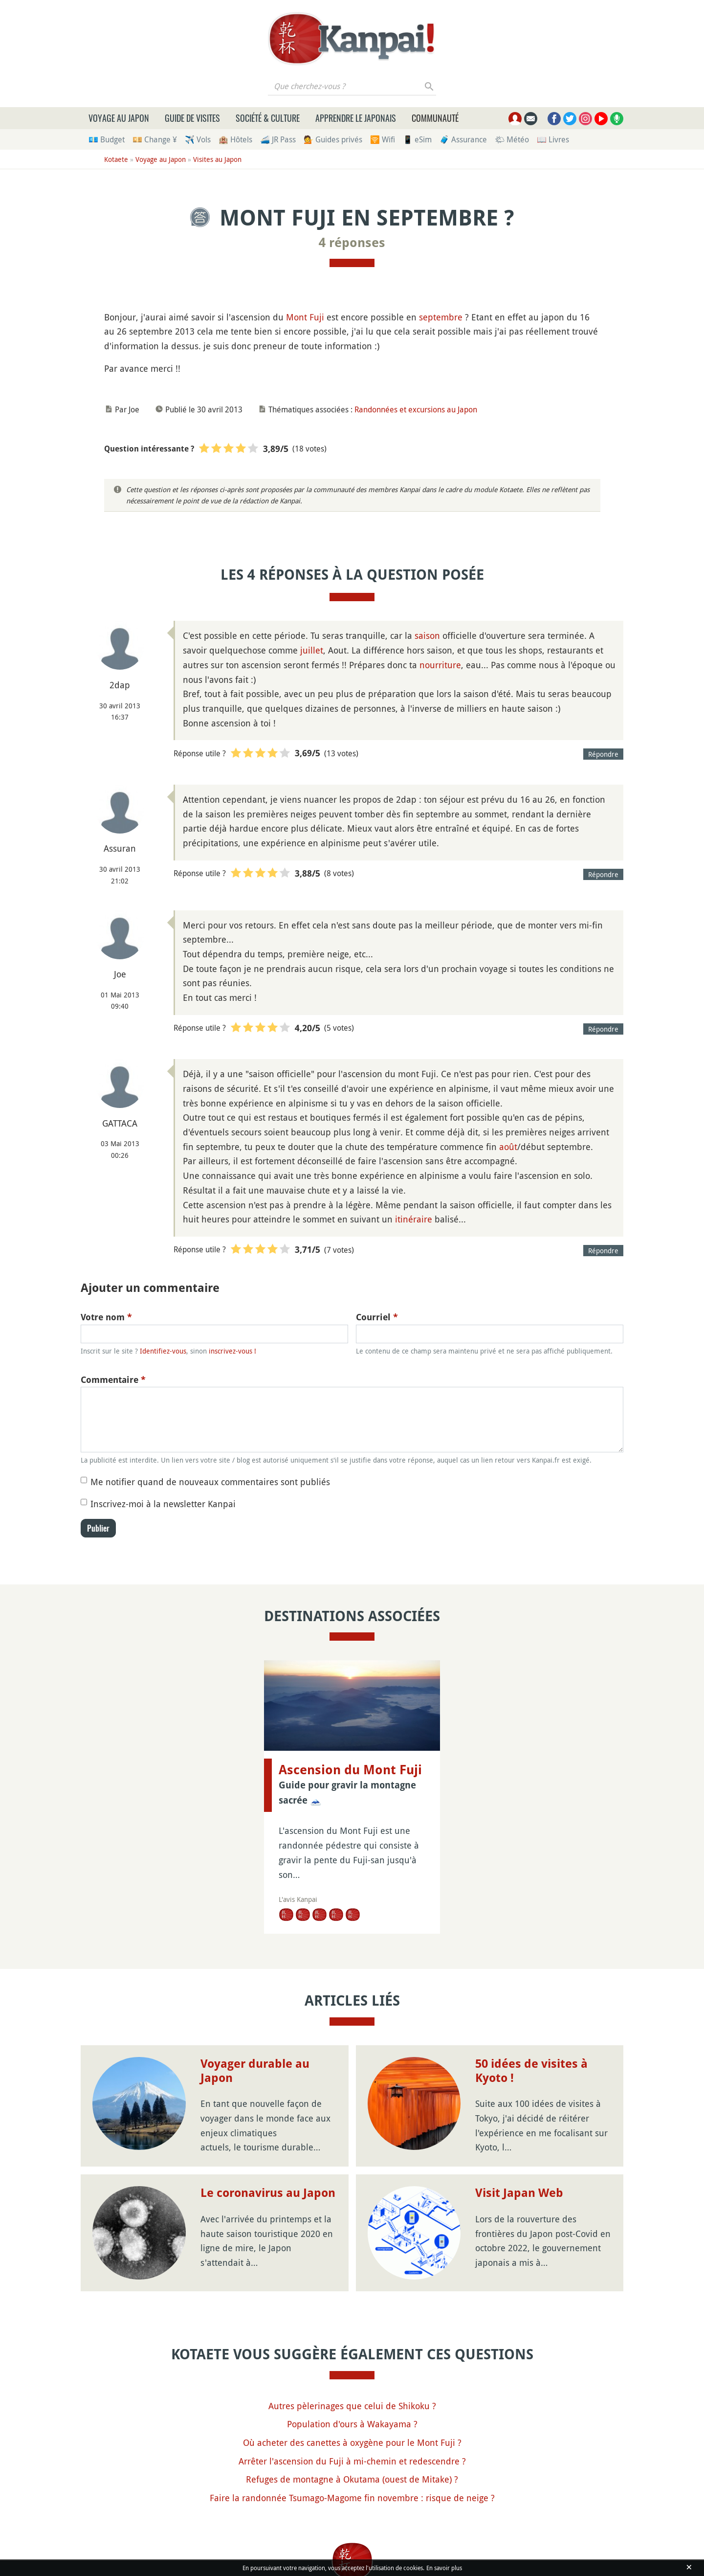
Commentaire (113, 1380)
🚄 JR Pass (278, 139)
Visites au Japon (217, 159)
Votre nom (106, 1317)
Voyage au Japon (118, 118)
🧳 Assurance (463, 139)
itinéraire (413, 1219)
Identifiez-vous (163, 1351)
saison (427, 635)
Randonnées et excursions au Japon (415, 409)
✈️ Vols (198, 139)
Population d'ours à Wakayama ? (352, 2424)
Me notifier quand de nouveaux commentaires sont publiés (210, 1482)
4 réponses (352, 242)
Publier (98, 1528)
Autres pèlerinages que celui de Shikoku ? (352, 2406)
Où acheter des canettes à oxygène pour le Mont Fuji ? (352, 2442)
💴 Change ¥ (154, 139)
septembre (440, 317)
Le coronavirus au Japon (267, 2193)
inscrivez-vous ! (232, 1351)
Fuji (316, 317)
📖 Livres (553, 139)
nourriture (440, 665)
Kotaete (116, 159)
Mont (296, 317)
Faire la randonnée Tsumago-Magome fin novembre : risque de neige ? (352, 2498)
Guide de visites (192, 118)
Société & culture (268, 118)
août (508, 1146)
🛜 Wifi (382, 139)
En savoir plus (444, 2568)
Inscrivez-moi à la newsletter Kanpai (163, 1504)
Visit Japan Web (519, 2193)
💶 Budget (106, 139)
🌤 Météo (512, 139)
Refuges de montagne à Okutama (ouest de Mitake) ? (352, 2479)
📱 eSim (417, 139)
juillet (311, 650)
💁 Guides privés (333, 139)
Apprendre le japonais (355, 118)
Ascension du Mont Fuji (350, 1770)
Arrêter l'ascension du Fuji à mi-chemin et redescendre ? (352, 2461)
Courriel (377, 1317)
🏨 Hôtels (235, 139)
